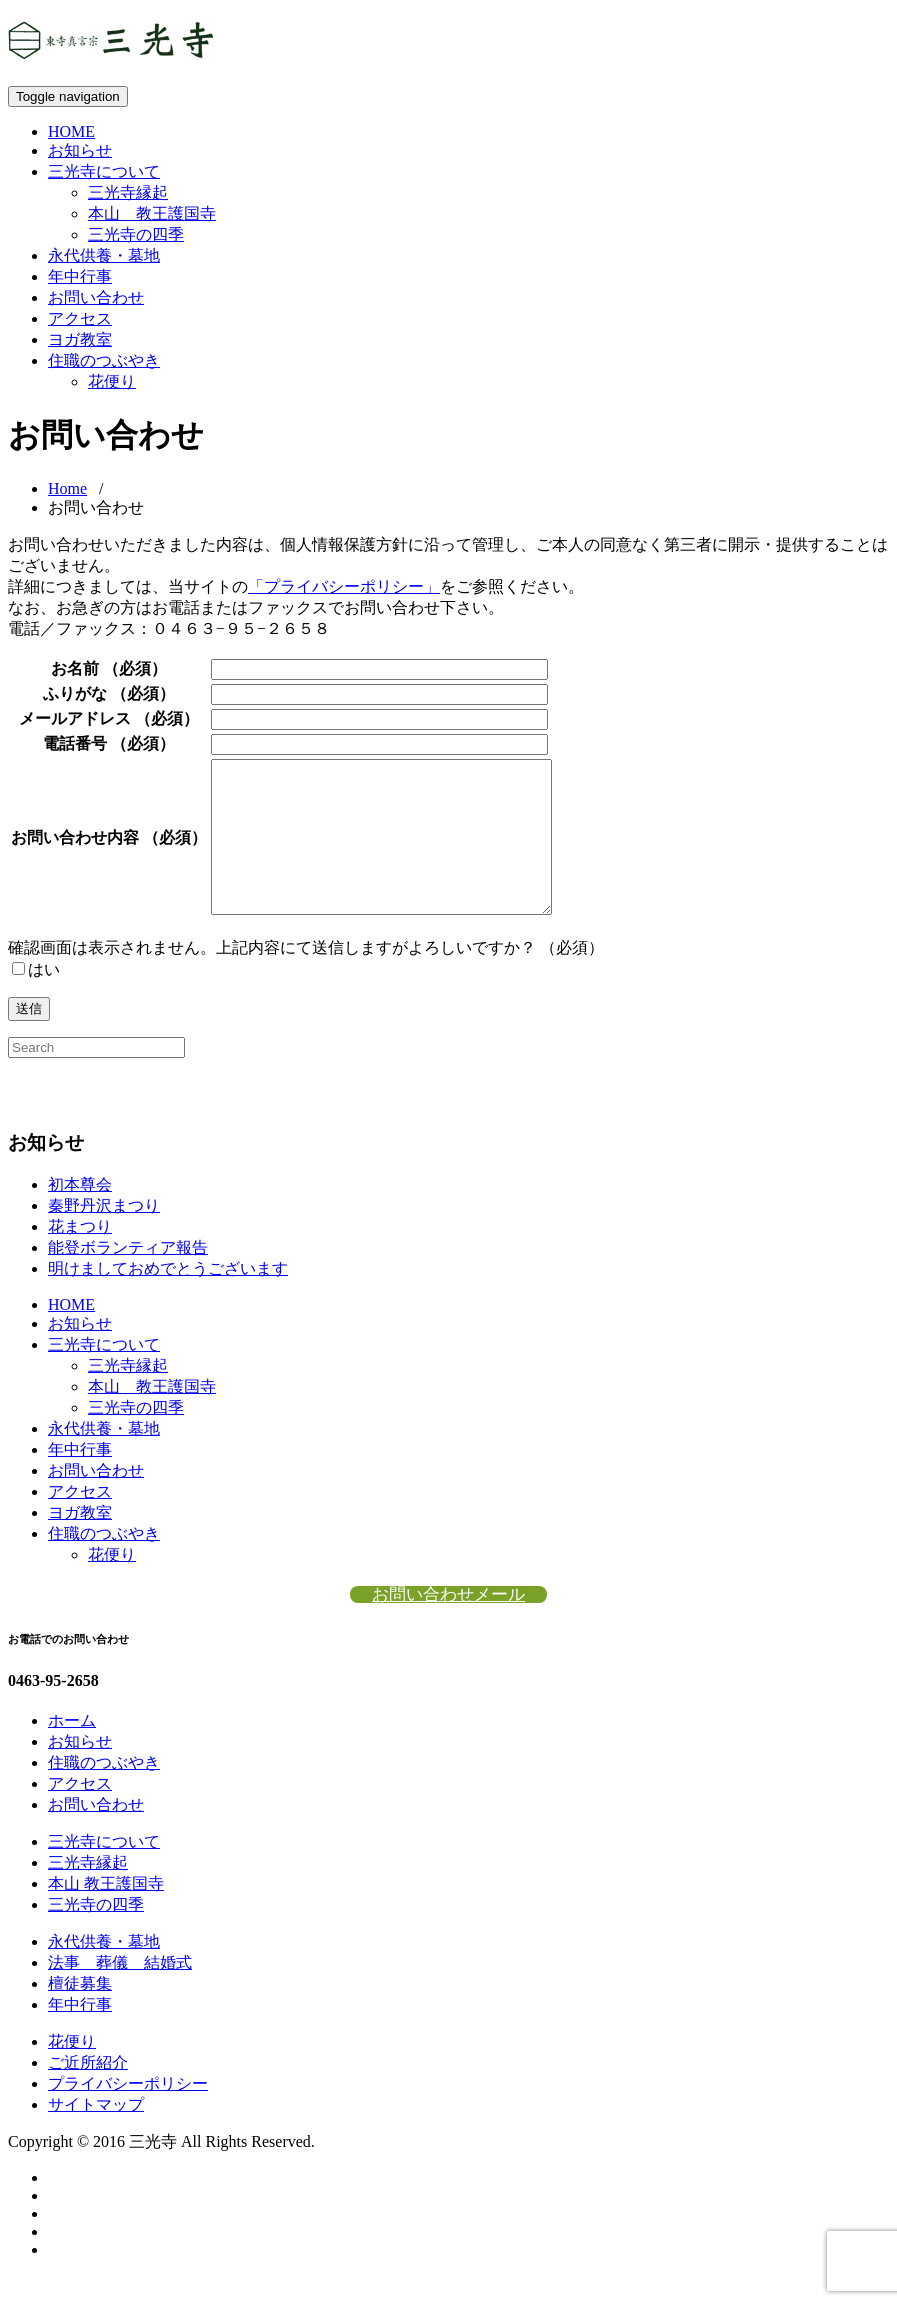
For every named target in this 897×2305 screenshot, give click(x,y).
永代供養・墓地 (104, 255)
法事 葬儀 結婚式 (120, 1992)
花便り (112, 381)
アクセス (80, 318)
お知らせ (80, 150)
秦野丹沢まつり (104, 1235)
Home (67, 488)
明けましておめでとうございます (168, 1298)
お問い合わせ (96, 297)
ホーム (72, 1750)
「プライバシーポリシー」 (344, 586)
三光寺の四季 (136, 234)
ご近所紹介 (88, 2092)
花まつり (80, 1256)
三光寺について (104, 171)
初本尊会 (80, 1214)
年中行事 (80, 276)
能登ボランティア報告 (128, 1277)
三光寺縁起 (128, 192)
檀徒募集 (80, 2013)
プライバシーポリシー (128, 2113)
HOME (71, 131)
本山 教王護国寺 (152, 213)
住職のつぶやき (104, 360)
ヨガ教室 (80, 339)
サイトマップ (96, 2134)
